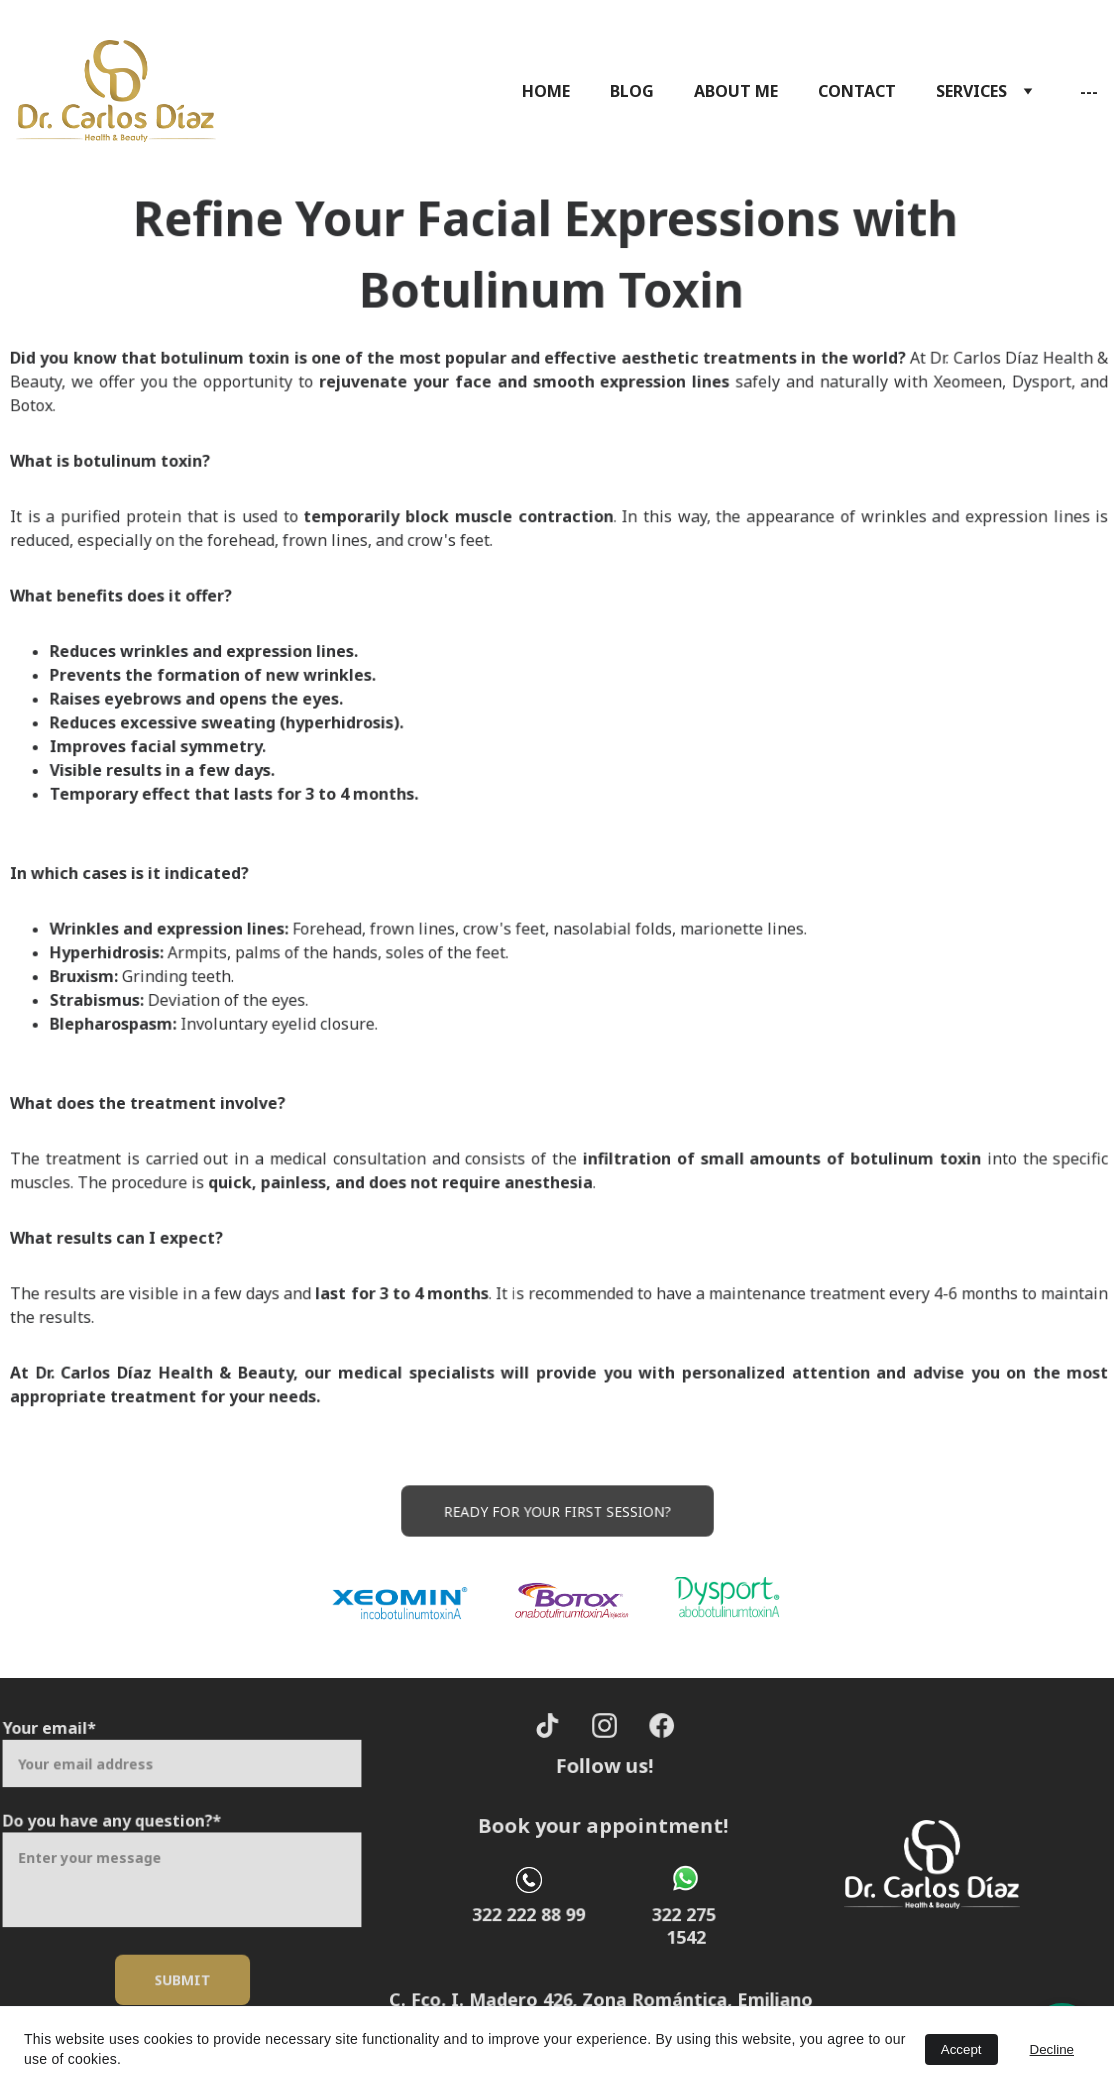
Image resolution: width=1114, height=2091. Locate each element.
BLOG (632, 91)
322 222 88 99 (528, 1914)
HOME (546, 91)
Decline (1052, 2049)
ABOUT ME (736, 91)
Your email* (54, 1732)
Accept (961, 2049)
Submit (182, 1976)
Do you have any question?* (115, 1822)
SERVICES (971, 91)
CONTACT (857, 91)
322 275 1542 (685, 1925)
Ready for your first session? (557, 1511)
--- (1089, 91)
